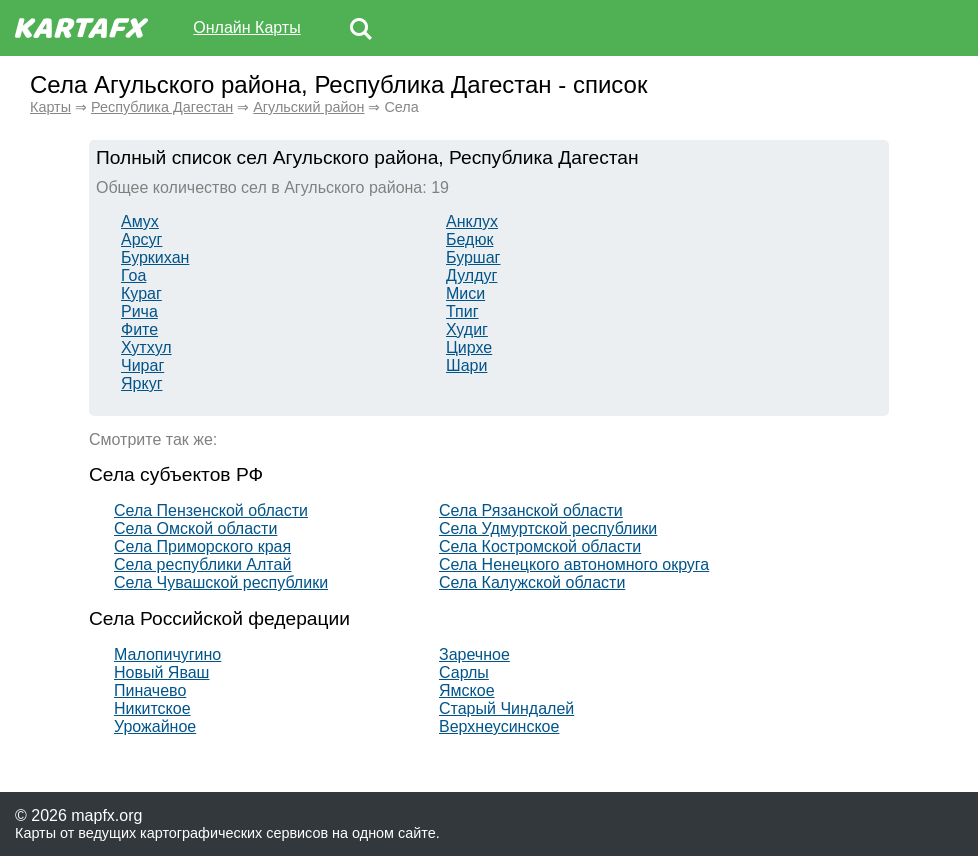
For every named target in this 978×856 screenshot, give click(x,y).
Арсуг (141, 239)
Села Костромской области (540, 546)
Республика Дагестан (162, 107)
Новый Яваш (161, 672)
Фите (139, 329)
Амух (140, 221)
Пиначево (150, 690)
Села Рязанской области (531, 510)
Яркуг (141, 383)
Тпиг (462, 311)
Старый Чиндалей (506, 708)
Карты (50, 107)
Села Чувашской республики (221, 582)
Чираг (142, 365)
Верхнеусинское (499, 726)
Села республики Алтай (202, 564)
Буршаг (473, 257)
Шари (466, 365)
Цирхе (469, 347)
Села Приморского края (202, 546)
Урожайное (155, 726)
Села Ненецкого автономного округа (574, 564)
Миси (465, 293)
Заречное (474, 654)
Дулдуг (471, 275)
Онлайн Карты (246, 27)
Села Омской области (195, 528)
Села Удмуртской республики (548, 528)
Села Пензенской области (211, 510)
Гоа (133, 275)
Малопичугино (167, 654)
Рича (139, 311)
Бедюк (469, 239)
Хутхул (146, 347)
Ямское (467, 690)
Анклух (472, 221)
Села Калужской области (532, 582)
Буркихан (155, 257)
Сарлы (464, 672)
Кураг (141, 293)
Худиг (467, 329)
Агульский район (308, 107)
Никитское (152, 708)
